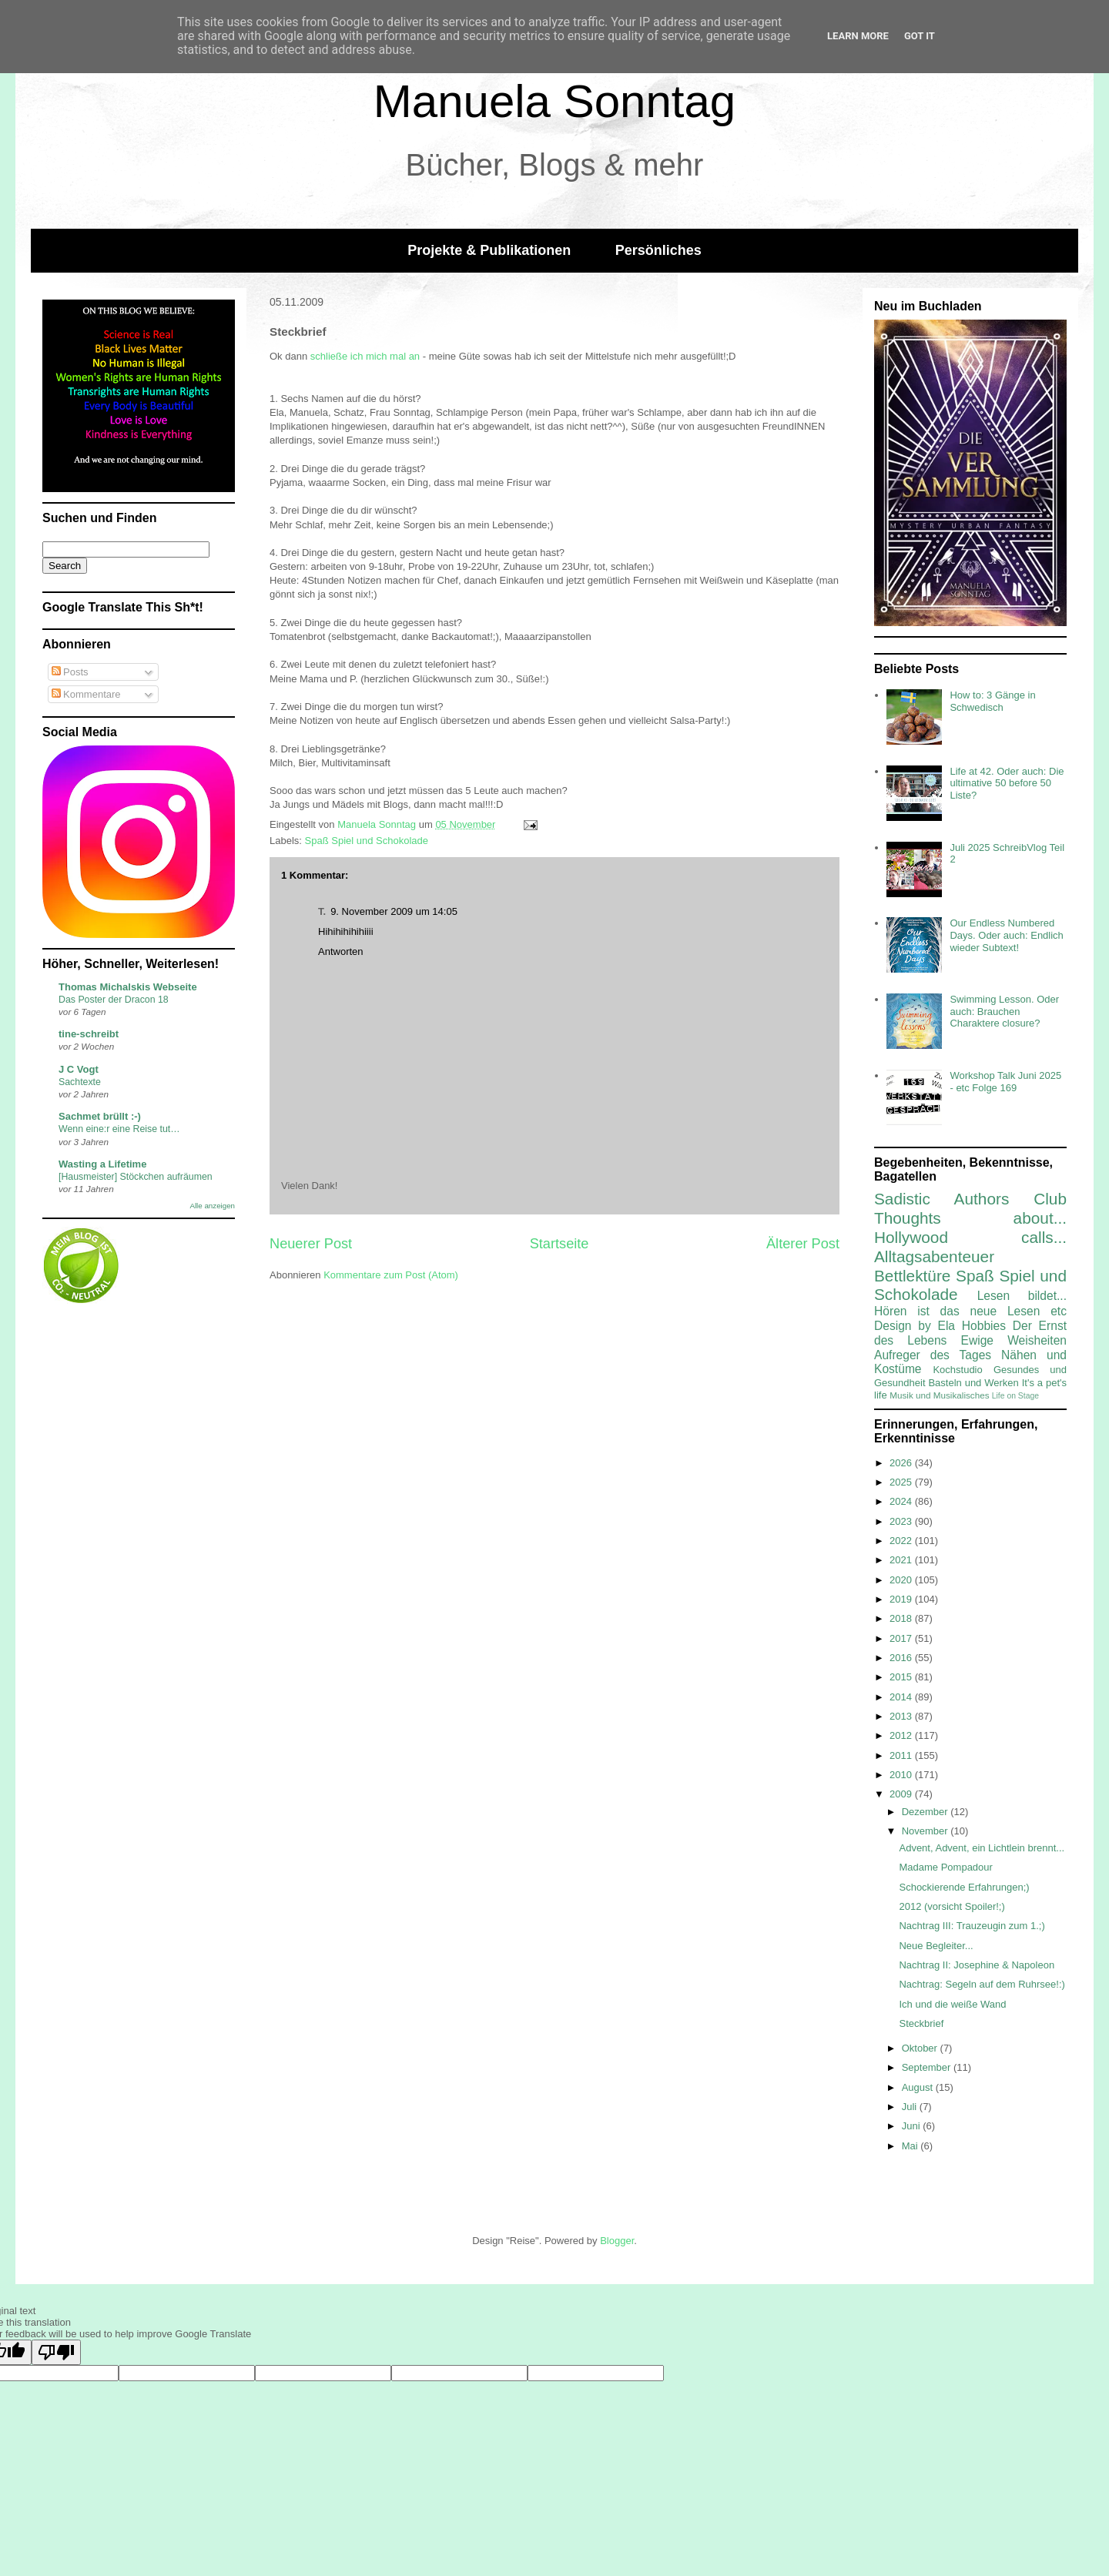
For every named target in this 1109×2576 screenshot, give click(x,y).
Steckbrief (921, 2023)
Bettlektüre (912, 1276)
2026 (902, 1463)
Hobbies (984, 1325)
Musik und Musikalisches (939, 1395)
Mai (911, 2146)
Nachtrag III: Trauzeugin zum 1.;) (971, 1925)
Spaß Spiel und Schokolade (366, 840)
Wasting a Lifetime (102, 1164)
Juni (912, 2126)
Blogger (617, 2240)
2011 (902, 1755)
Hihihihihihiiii (346, 931)
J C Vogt (79, 1069)
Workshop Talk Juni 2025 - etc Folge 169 (1005, 1082)
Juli (911, 2106)
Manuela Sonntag (554, 101)
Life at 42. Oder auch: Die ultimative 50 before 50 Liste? (1007, 783)
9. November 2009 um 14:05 (393, 911)
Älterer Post (802, 1243)
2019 (902, 1599)
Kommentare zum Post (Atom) (390, 1275)
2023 (902, 1521)
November (926, 1831)
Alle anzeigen (212, 1205)
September (927, 2067)
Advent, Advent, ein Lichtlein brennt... (981, 1848)
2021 (902, 1560)
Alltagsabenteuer (934, 1256)
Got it (919, 36)
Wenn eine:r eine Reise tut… (119, 1129)
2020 (902, 1580)
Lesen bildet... (1022, 1295)
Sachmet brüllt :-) (100, 1116)
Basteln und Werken (973, 1382)
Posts (70, 672)
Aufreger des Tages (932, 1355)
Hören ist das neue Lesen (957, 1311)
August (919, 2087)
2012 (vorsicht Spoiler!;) (951, 1906)
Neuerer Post (311, 1243)
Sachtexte (80, 1082)
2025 (902, 1482)
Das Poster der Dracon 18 (114, 999)
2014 (902, 1697)
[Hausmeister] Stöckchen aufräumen (136, 1176)
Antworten (341, 951)
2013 (902, 1716)
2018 (902, 1618)
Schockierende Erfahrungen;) (964, 1887)
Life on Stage (1015, 1396)
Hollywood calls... (970, 1237)
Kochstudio (957, 1369)
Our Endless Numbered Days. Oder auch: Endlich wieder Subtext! (1006, 935)
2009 (902, 1794)
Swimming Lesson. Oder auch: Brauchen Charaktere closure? (1004, 1011)
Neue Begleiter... (936, 1945)
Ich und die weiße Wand (952, 2004)
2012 (902, 1735)
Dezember (926, 1811)
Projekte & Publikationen (489, 250)
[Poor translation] (56, 2352)
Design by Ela (914, 1325)
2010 (902, 1774)
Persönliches (658, 250)
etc (1058, 1311)
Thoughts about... (970, 1218)
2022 (902, 1540)
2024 (902, 1501)
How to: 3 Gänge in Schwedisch (992, 701)
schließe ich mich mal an (365, 356)
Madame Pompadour (945, 1867)
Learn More (858, 36)
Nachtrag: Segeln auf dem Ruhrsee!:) (981, 1984)
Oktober (921, 2048)
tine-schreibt (89, 1034)
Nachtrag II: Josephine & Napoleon (976, 1965)
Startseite (559, 1243)
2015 (902, 1677)
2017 (902, 1638)
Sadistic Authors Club (970, 1199)
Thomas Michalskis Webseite (128, 987)
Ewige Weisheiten (1014, 1340)
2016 (902, 1657)
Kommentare (86, 694)
